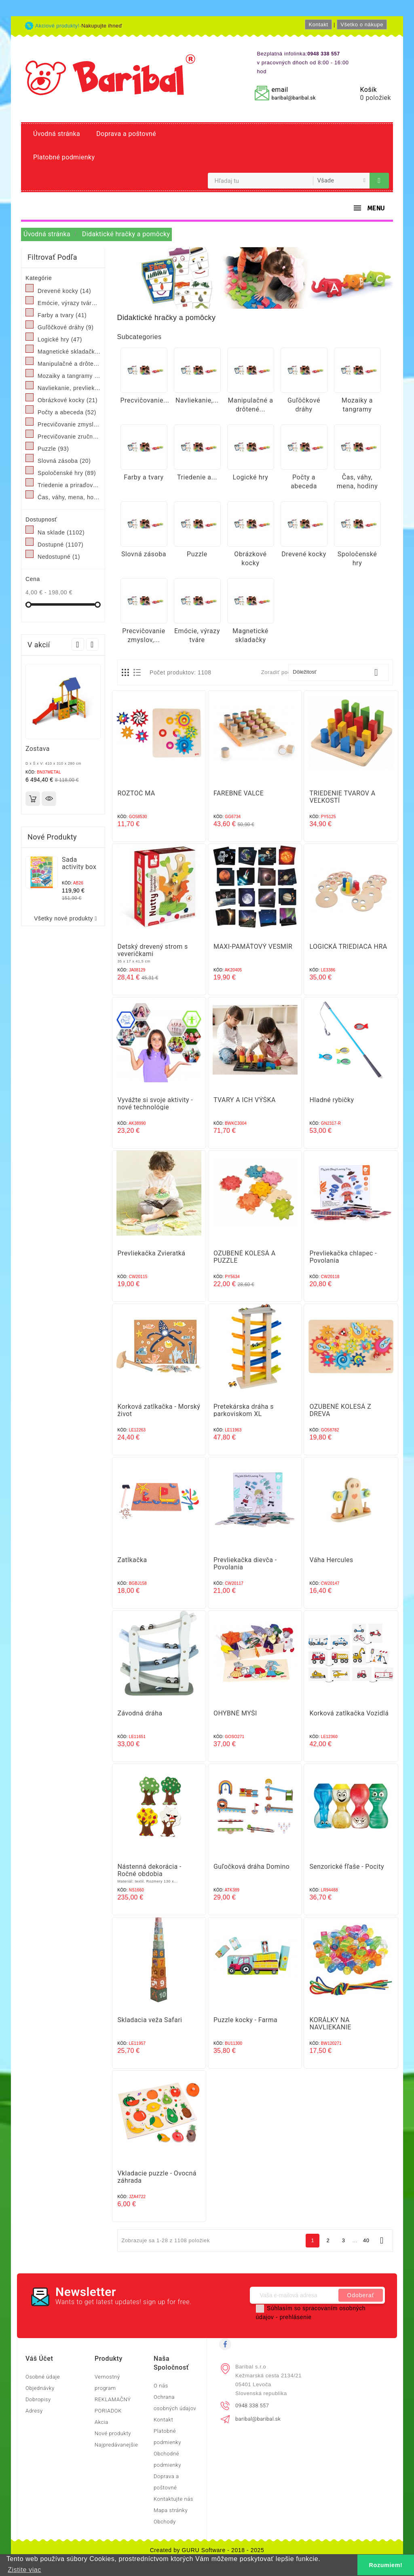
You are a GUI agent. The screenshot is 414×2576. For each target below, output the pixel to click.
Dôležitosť (338, 672)
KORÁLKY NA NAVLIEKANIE (330, 2023)
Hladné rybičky (331, 1100)
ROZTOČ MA (136, 793)
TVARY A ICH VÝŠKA (244, 1100)
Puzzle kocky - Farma (245, 2020)
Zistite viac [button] (24, 2569)
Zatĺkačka (132, 1560)
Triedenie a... (197, 477)
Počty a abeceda (67, 412)
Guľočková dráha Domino (251, 1866)
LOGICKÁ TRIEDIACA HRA (348, 946)
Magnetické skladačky (69, 351)
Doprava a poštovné (126, 134)
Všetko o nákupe (361, 24)
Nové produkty (113, 2433)
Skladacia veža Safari (150, 2020)
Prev (78, 644)
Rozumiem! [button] (386, 2565)
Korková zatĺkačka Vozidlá (349, 1713)
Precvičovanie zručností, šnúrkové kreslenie (69, 436)
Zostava (37, 749)
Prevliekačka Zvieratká (152, 1253)
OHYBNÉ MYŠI (235, 1713)
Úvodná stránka (56, 134)
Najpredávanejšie (116, 2445)
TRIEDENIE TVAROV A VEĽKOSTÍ (342, 796)
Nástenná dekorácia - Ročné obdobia (150, 1870)
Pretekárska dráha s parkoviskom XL (243, 1410)
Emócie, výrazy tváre (69, 303)
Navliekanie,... (197, 400)
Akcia (101, 2422)
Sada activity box (79, 863)
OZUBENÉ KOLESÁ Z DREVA (340, 1410)
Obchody (165, 2522)
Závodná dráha (140, 1713)
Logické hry (60, 339)
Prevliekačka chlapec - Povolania (343, 1256)
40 (366, 2240)
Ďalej (381, 2240)
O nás (161, 2386)
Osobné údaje (42, 2377)
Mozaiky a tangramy (69, 376)
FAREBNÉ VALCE (238, 793)
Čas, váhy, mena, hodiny (69, 497)
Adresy (34, 2411)
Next (92, 644)
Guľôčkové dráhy (65, 327)
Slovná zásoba (64, 461)
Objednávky (40, 2388)
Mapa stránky (171, 2510)
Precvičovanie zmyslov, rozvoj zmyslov (69, 424)
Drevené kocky (64, 291)
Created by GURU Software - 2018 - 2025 (207, 2550)
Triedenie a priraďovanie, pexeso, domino (69, 485)
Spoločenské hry (67, 473)
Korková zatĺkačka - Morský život (159, 1410)
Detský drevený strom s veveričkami (153, 950)
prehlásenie (296, 2317)
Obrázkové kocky (67, 400)
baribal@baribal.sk (293, 98)
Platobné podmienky (64, 157)
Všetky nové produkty (67, 919)
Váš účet (39, 2358)
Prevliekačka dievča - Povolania (245, 1563)
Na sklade (61, 532)
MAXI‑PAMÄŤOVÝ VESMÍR (252, 946)
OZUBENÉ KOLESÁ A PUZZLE (244, 1256)
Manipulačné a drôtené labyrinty (69, 363)
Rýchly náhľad (49, 798)
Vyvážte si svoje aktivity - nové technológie (155, 1103)
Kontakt (318, 24)
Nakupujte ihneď (101, 26)
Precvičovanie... (144, 400)
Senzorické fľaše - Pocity (346, 1866)
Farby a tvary (62, 315)
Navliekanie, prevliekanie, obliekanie (69, 388)
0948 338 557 (252, 2405)
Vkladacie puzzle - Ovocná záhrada (157, 2176)
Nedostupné (59, 556)
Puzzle (53, 448)
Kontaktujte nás (173, 2499)
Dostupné (60, 544)
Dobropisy (38, 2399)
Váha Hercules (331, 1560)
